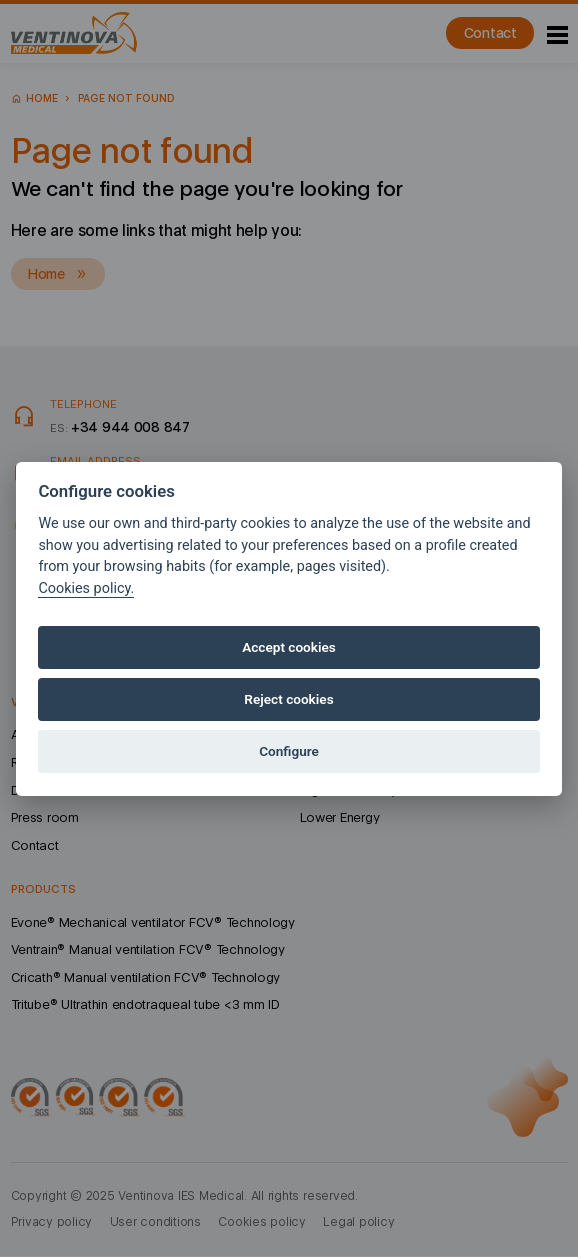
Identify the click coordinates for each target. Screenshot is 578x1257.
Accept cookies (289, 647)
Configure (289, 751)
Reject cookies (288, 699)
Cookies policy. (86, 588)
